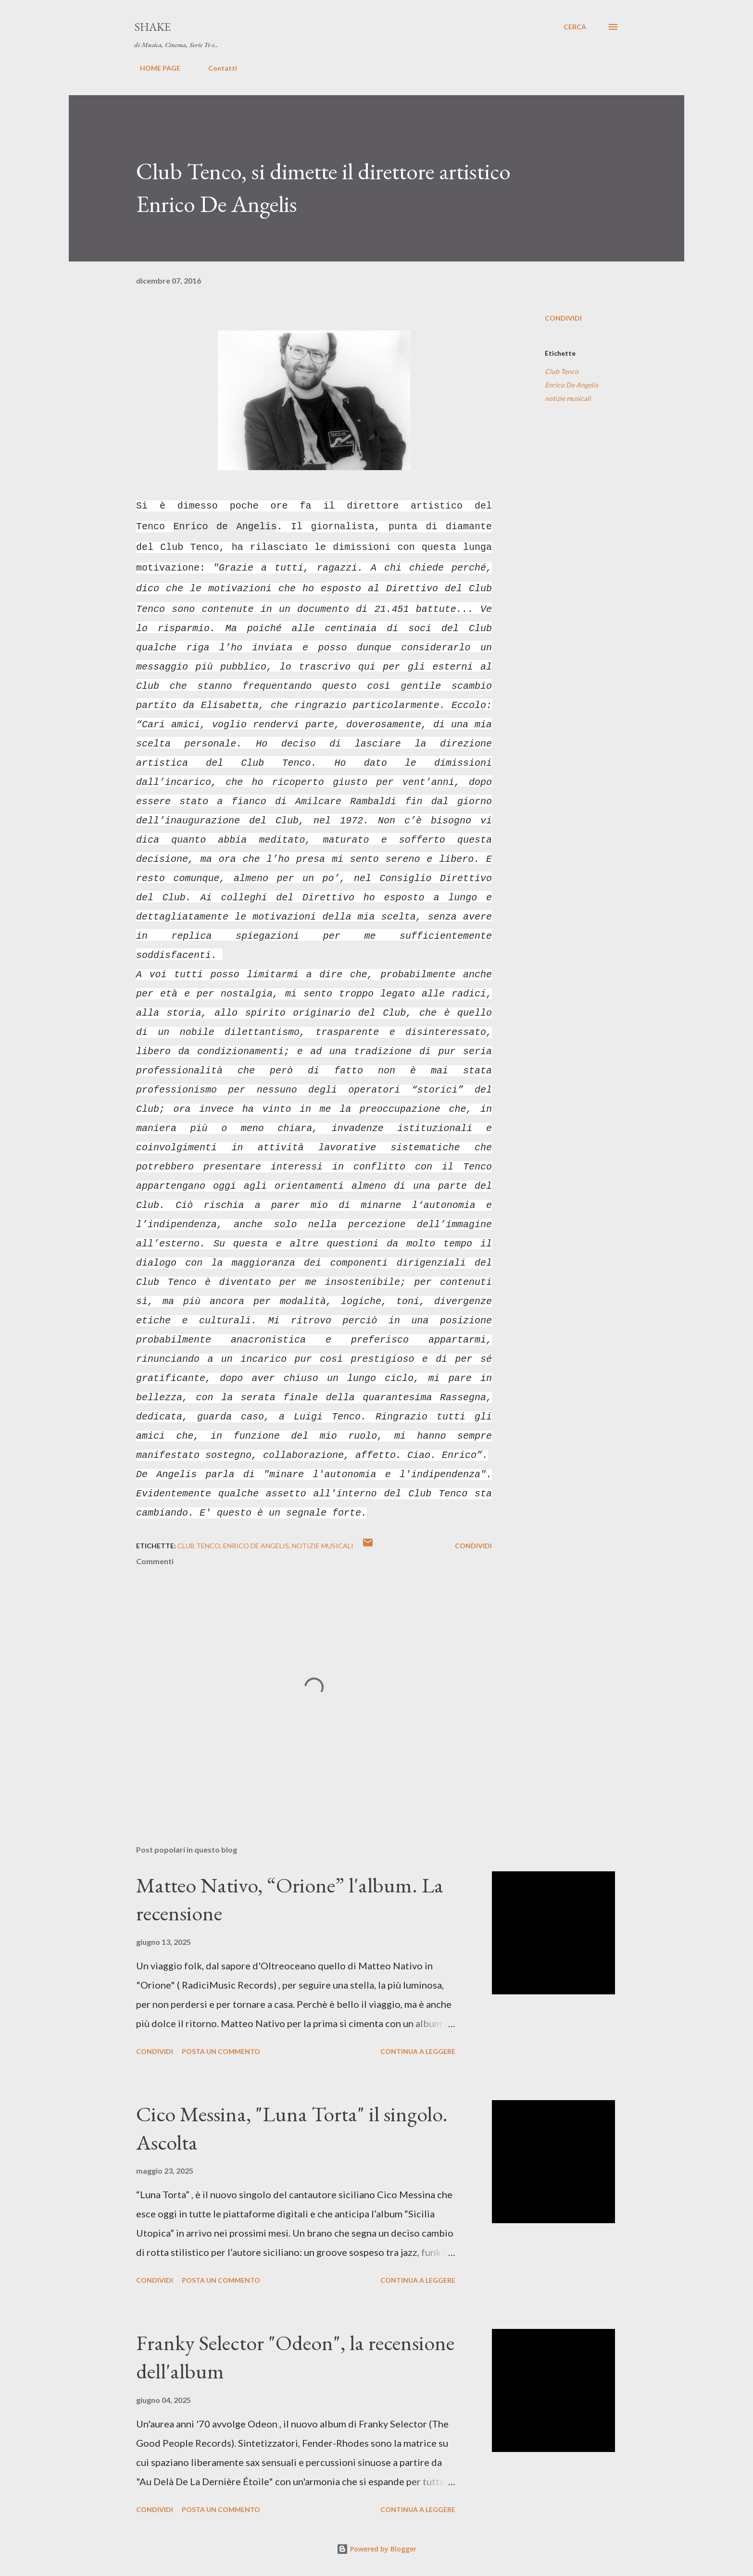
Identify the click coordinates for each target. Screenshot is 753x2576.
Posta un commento (221, 2051)
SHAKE (152, 26)
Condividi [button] (563, 318)
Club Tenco (561, 371)
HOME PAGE (154, 68)
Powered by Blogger (376, 2548)
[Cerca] (575, 27)
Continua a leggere (417, 2051)
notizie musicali (568, 398)
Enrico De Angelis (571, 385)
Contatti (216, 68)
